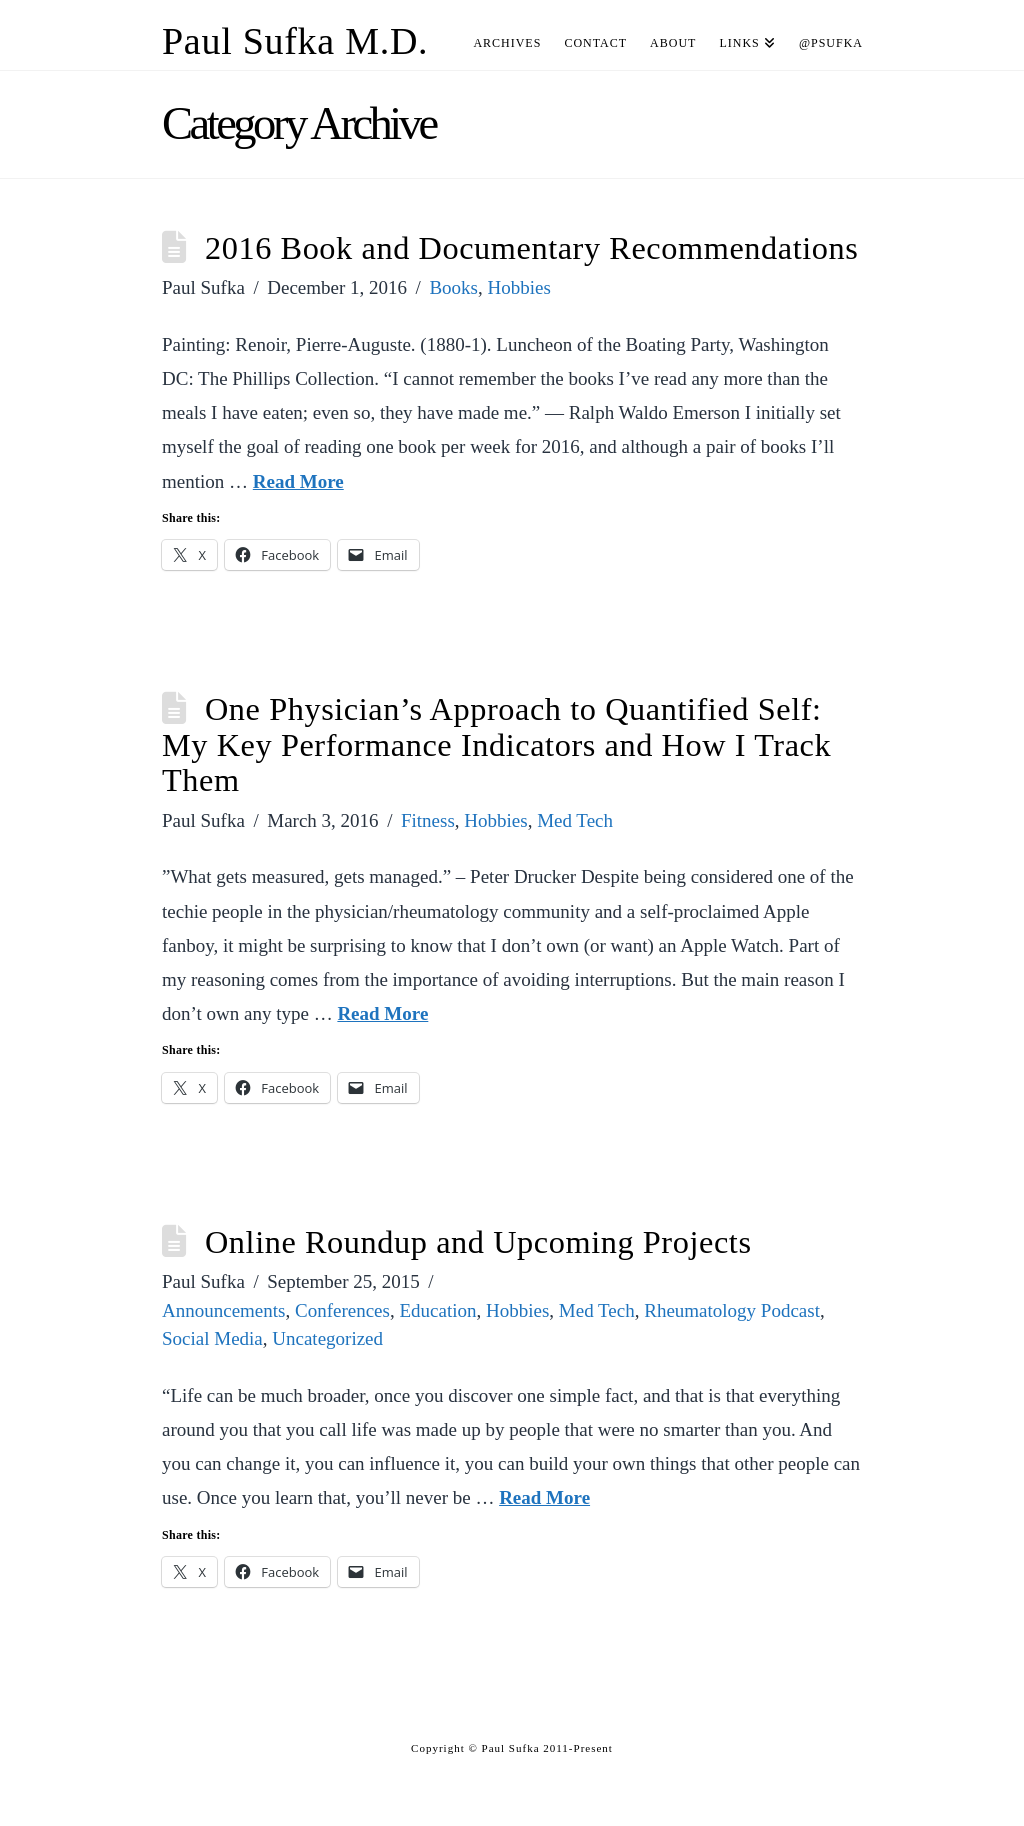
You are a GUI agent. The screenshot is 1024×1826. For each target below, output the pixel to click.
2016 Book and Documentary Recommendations (532, 248)
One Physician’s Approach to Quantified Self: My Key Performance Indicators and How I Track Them (496, 744)
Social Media (212, 1338)
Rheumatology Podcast (732, 1310)
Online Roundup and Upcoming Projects (478, 1242)
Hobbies (519, 287)
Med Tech (575, 820)
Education (437, 1310)
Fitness (428, 820)
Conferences (342, 1310)
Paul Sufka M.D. (295, 41)
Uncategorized (327, 1338)
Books (453, 287)
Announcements (223, 1310)
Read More (298, 481)
